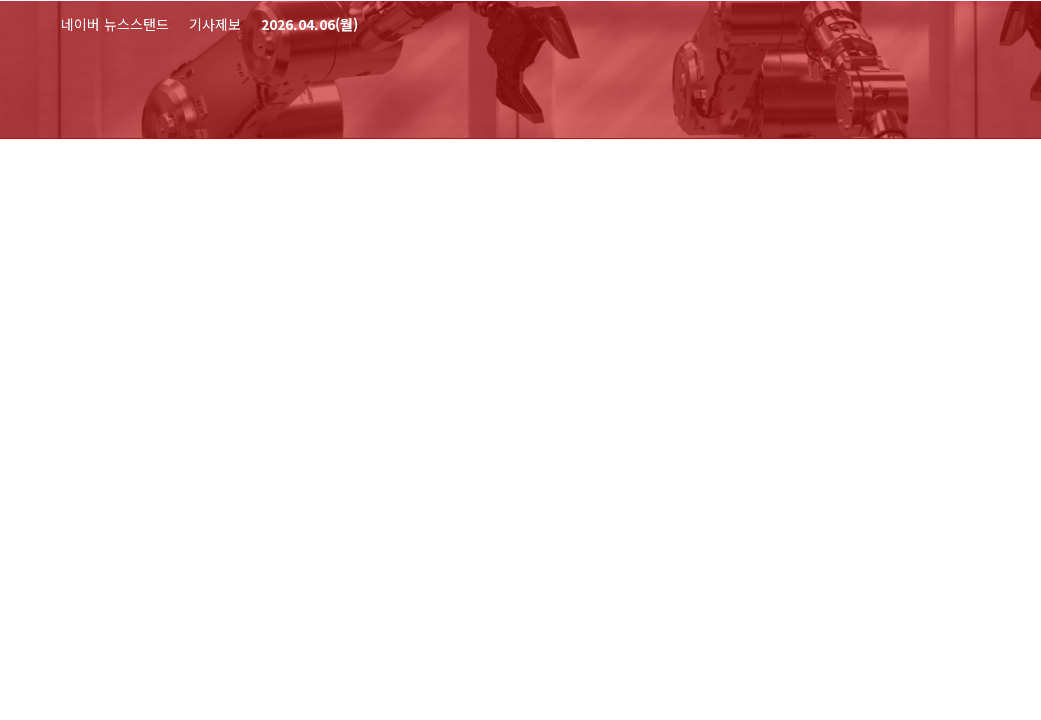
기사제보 (215, 24)
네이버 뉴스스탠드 (115, 24)
